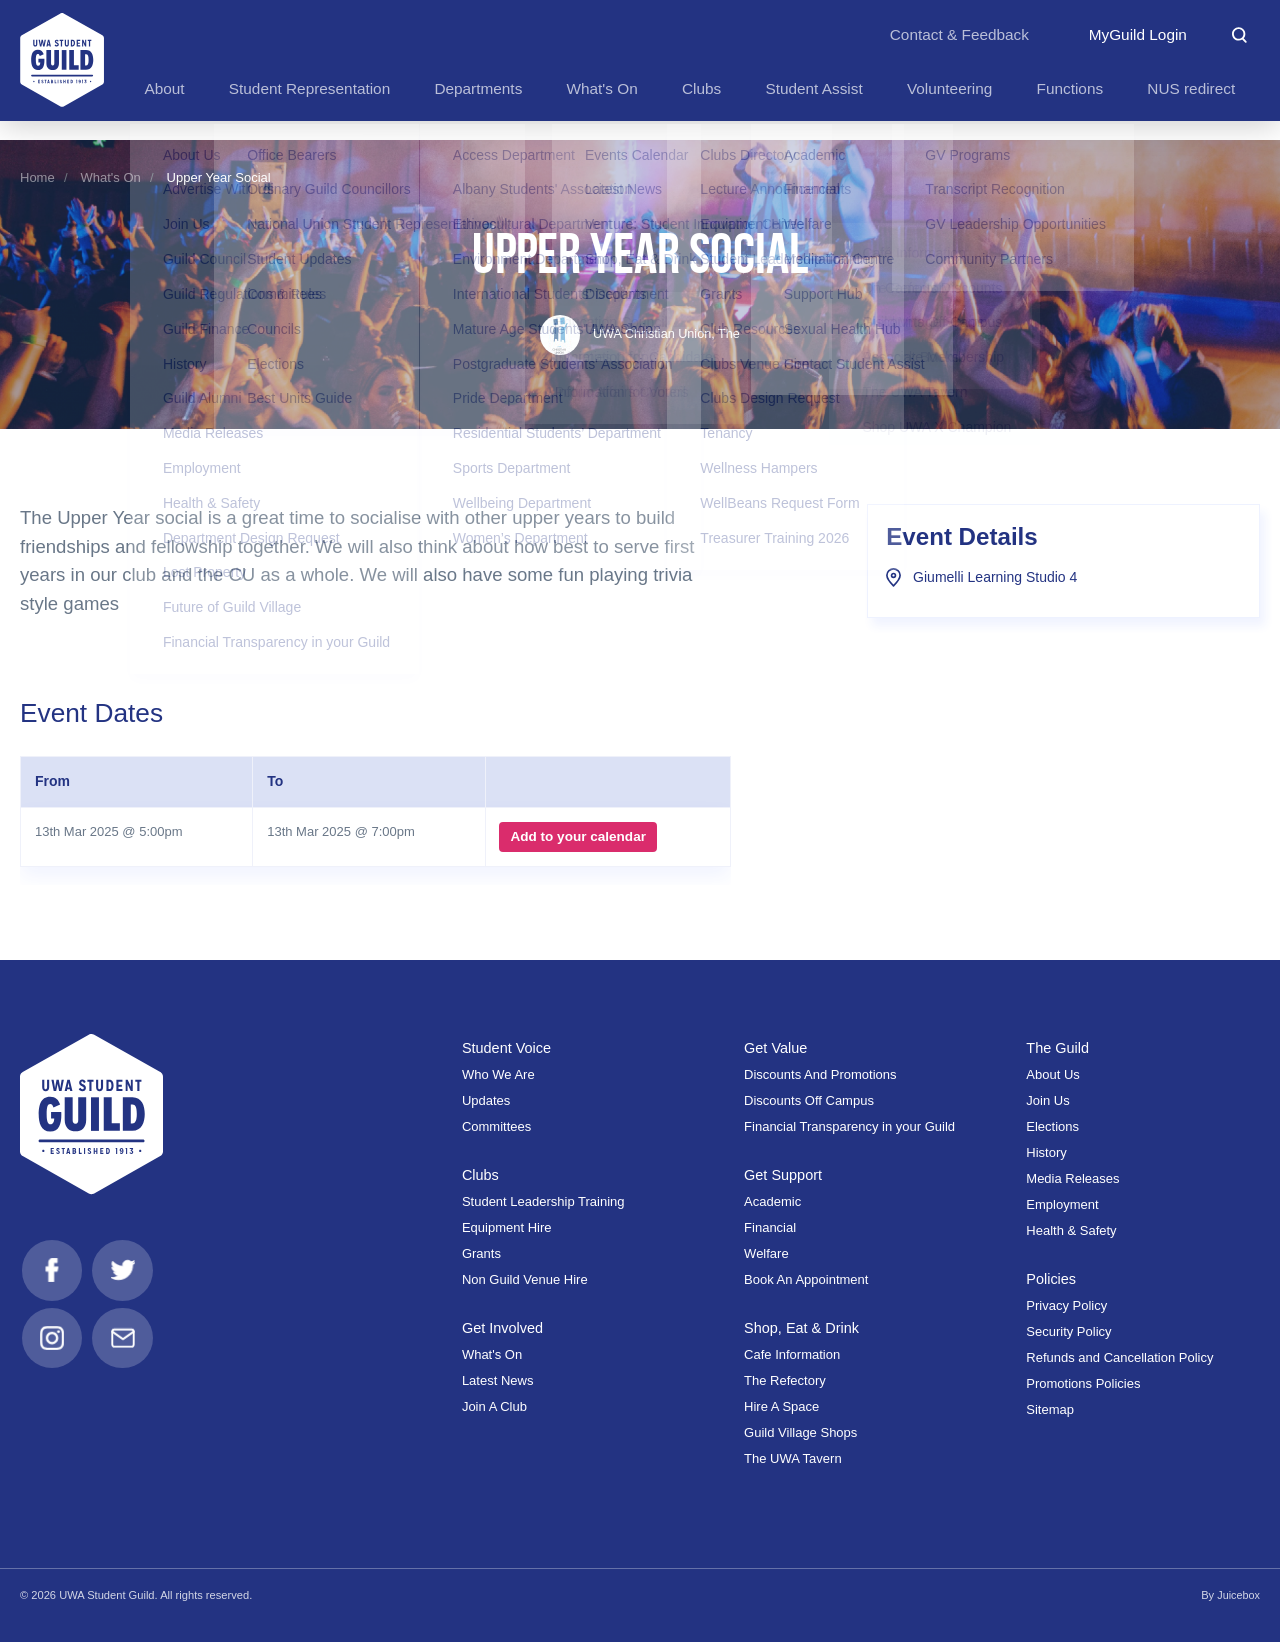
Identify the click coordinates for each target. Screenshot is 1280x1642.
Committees (496, 1126)
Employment (1062, 1204)
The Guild (1058, 1048)
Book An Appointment (806, 1279)
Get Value (776, 1048)
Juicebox (1238, 1595)
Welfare (766, 1253)
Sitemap (1050, 1409)
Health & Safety (1071, 1230)
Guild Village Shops (800, 1432)
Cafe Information (792, 1354)
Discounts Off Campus (809, 1100)
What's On (111, 177)
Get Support (784, 1175)
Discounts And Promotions (820, 1074)
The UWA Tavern (793, 1458)
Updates (486, 1100)
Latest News (498, 1380)
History (1046, 1152)
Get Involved (503, 1328)
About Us (1052, 1074)
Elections (1052, 1126)
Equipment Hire (507, 1227)
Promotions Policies (1083, 1383)
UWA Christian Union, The (640, 333)
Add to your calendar (576, 837)
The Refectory (785, 1380)
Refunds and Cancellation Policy (1119, 1357)
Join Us (1047, 1100)
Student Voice (508, 1048)
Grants (481, 1253)
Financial (770, 1227)
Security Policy (1068, 1331)
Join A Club (494, 1406)
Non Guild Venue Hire (525, 1279)
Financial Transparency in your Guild (849, 1126)
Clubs (481, 1175)
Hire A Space (781, 1406)
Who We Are (498, 1074)
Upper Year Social (219, 177)
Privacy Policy (1066, 1305)
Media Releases (1072, 1178)
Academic (772, 1201)
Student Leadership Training (543, 1201)
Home (37, 177)
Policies (1051, 1279)
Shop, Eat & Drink (803, 1328)
